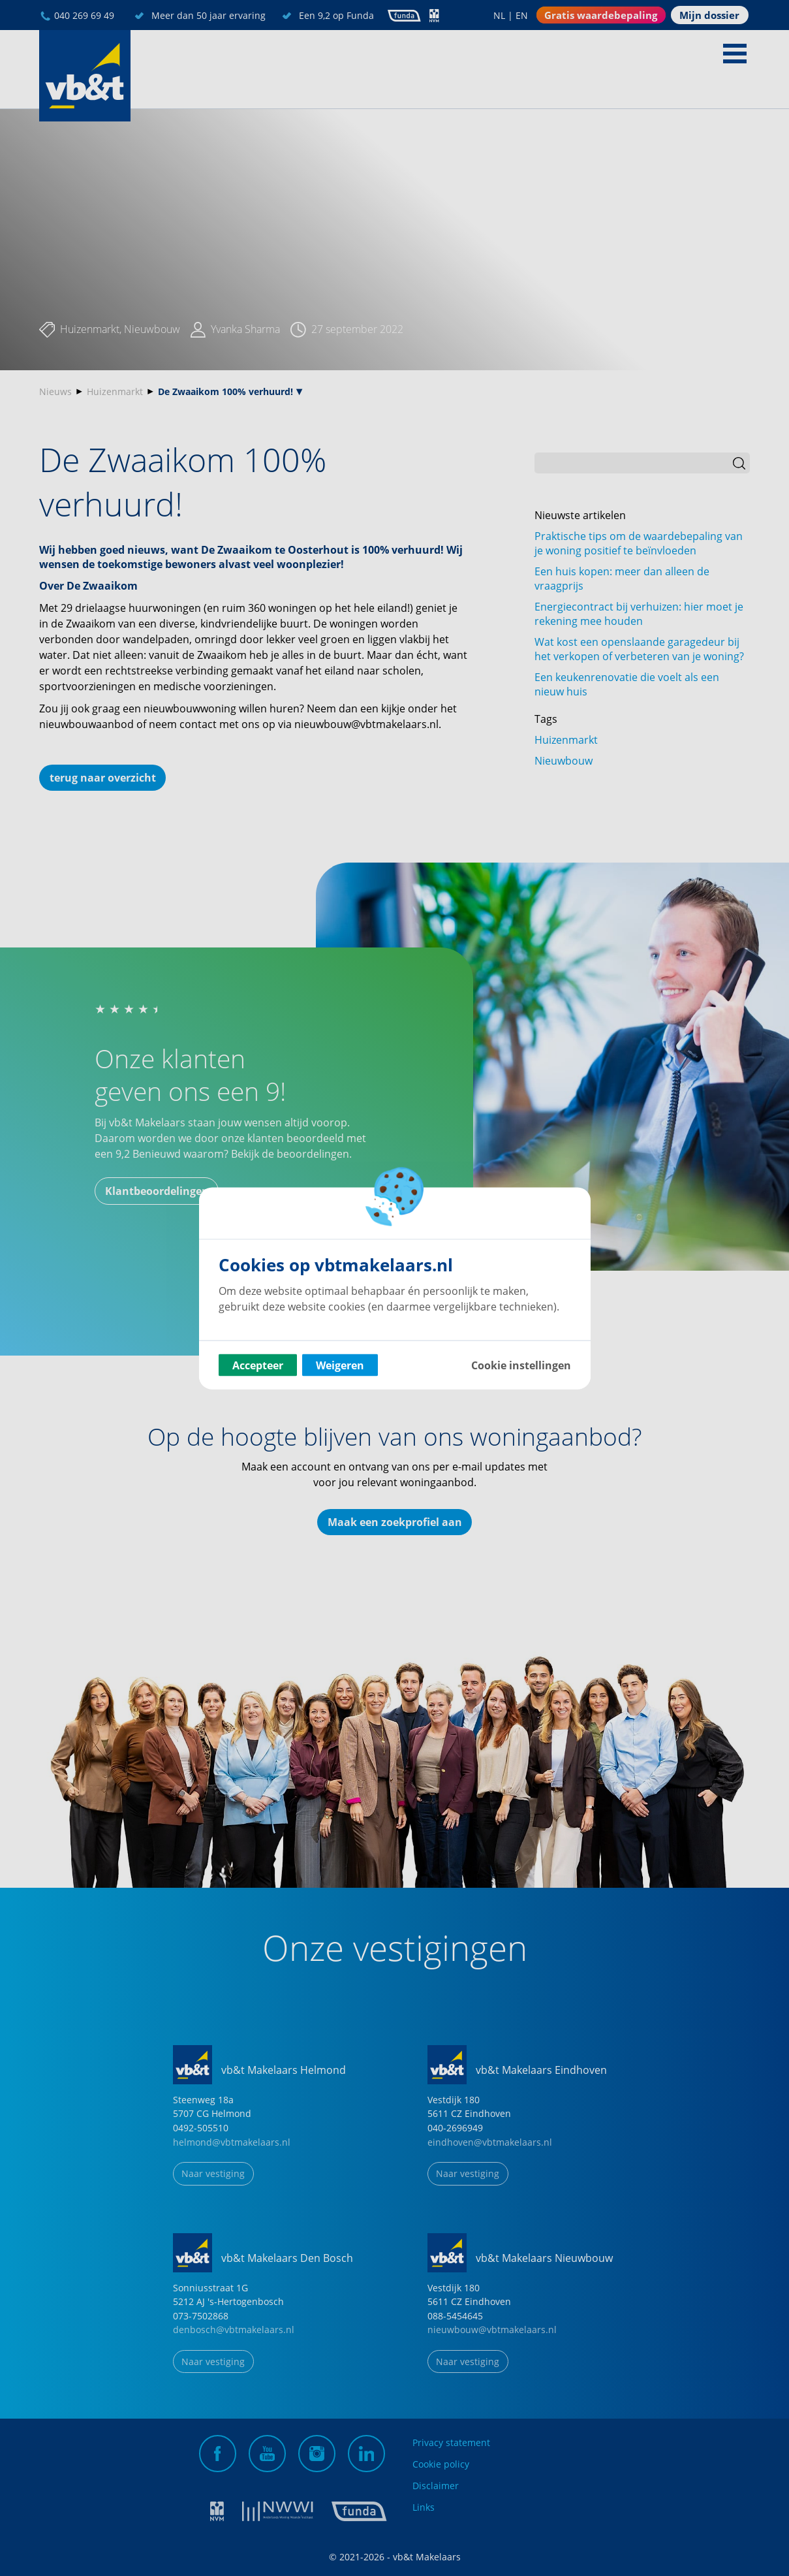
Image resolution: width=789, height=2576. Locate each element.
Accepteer (257, 1365)
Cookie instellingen (521, 1365)
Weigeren (340, 1365)
